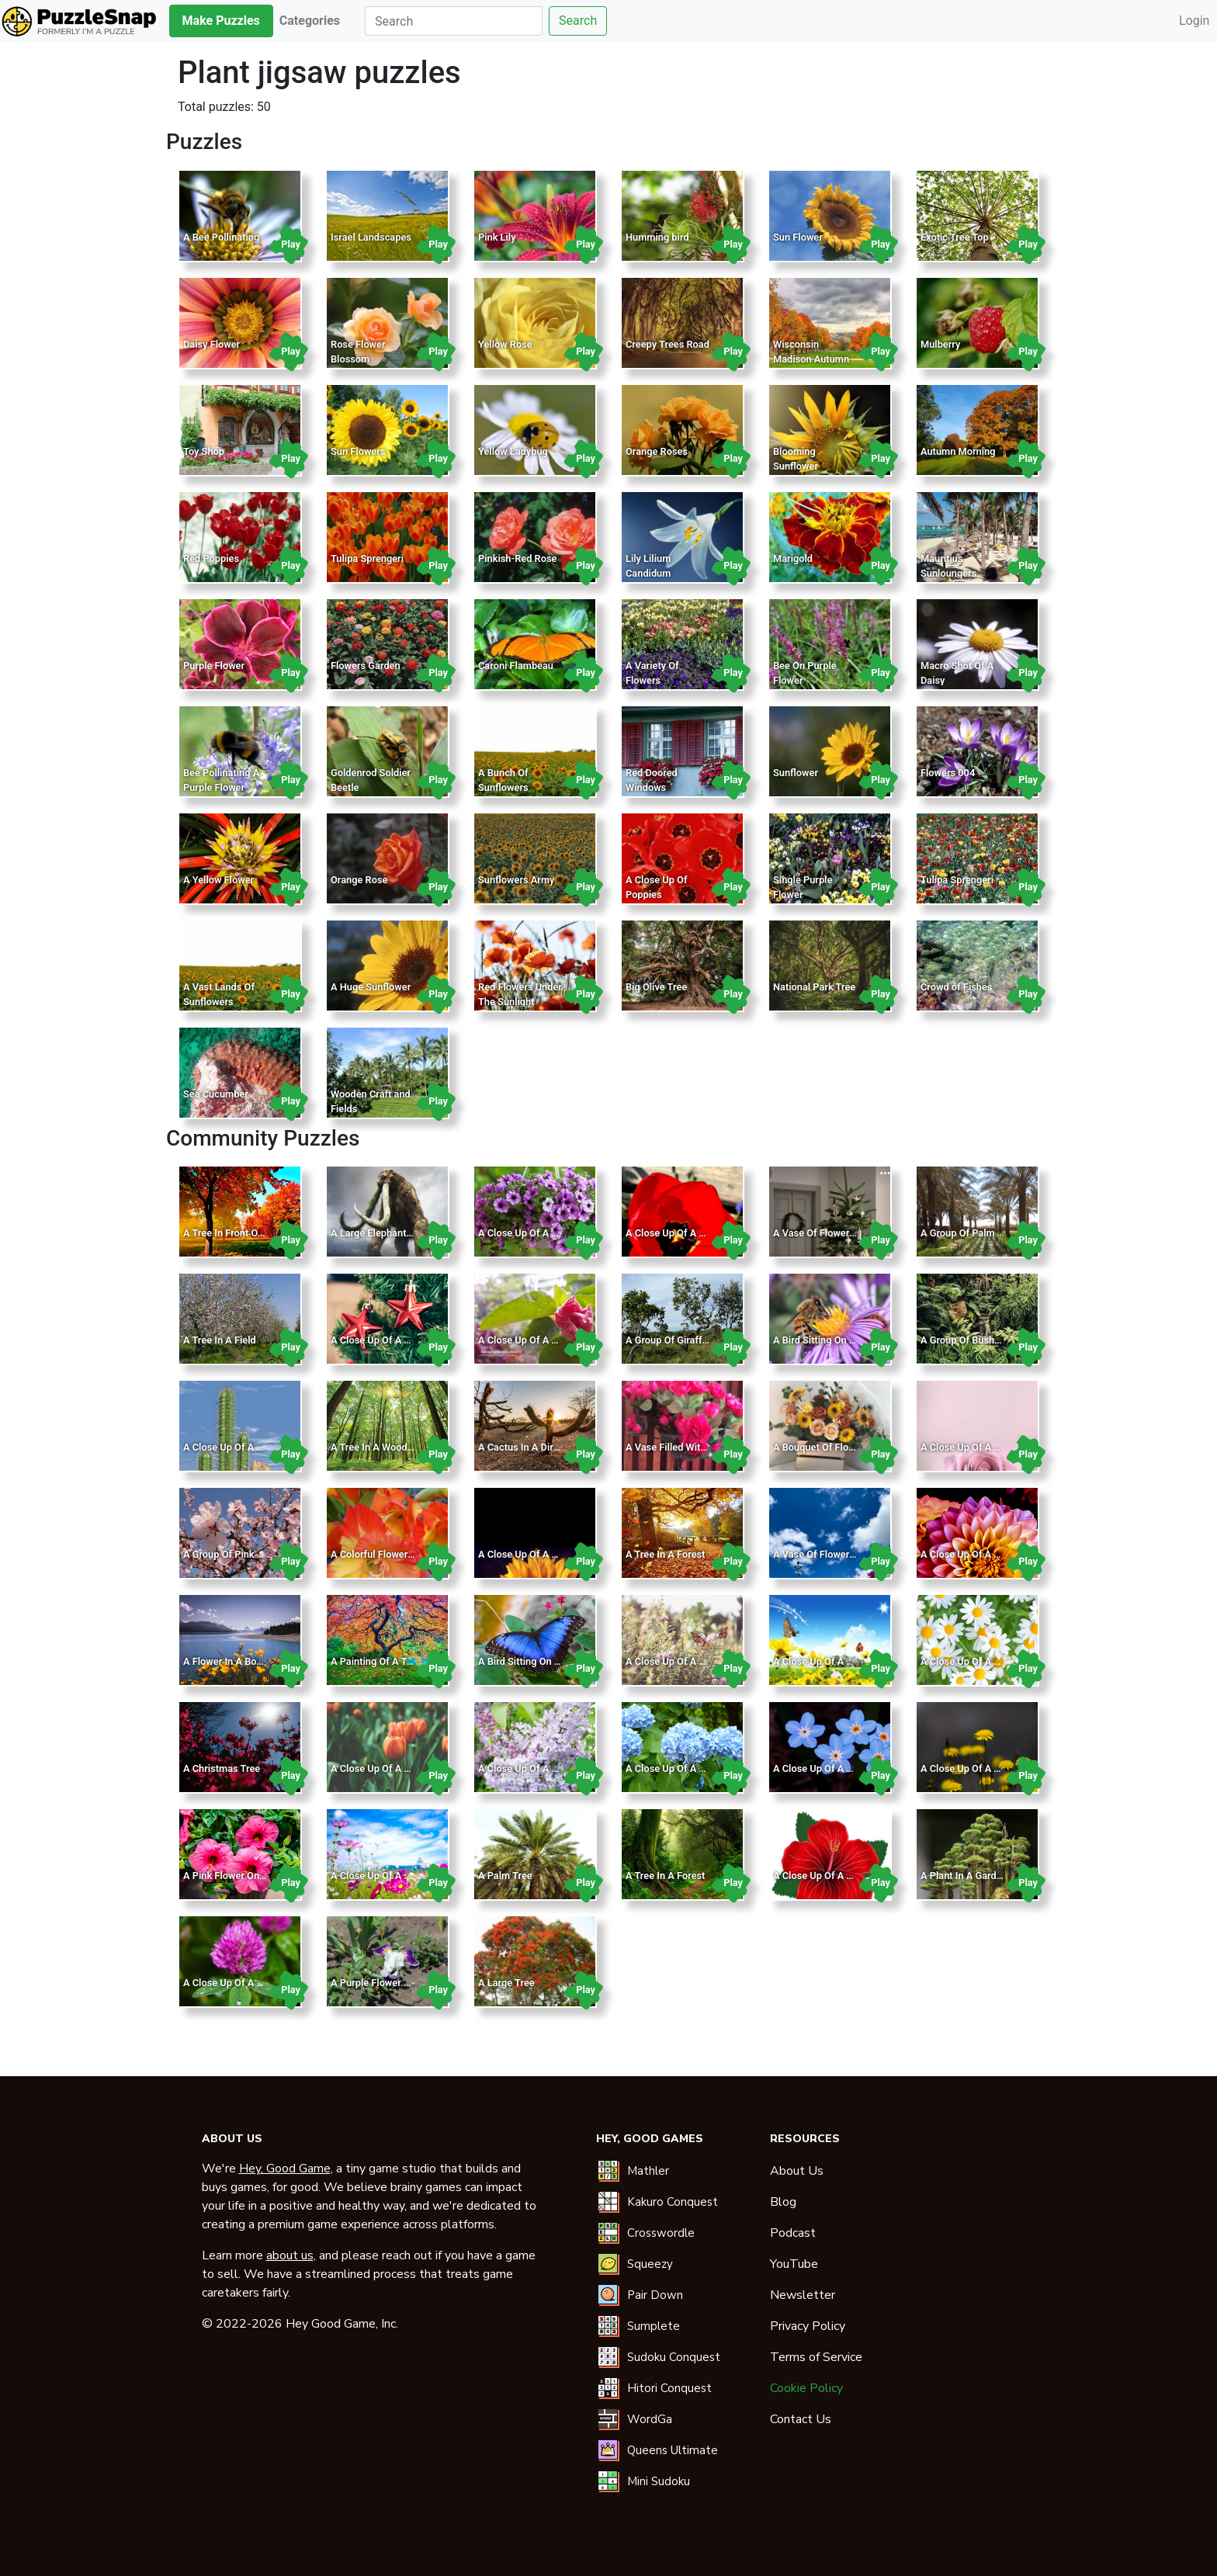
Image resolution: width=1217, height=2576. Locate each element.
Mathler (648, 2171)
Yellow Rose (505, 344)
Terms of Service (816, 2357)
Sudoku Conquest (673, 2357)
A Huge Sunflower (371, 987)
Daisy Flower (211, 344)
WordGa (649, 2419)
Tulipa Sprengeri (367, 558)
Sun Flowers (358, 451)
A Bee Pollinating (221, 237)
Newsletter (802, 2295)
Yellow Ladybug (513, 451)
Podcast (793, 2232)
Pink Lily (497, 237)
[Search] (454, 21)
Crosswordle (661, 2233)
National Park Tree (814, 987)
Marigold (793, 558)
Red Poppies (211, 558)
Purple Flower (213, 665)
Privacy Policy (807, 2326)
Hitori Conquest (669, 2388)
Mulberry (940, 344)
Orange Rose (359, 880)
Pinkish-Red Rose (517, 558)
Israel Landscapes (371, 237)
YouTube (794, 2264)
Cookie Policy (806, 2388)
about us (290, 2255)
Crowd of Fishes (956, 987)
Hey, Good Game (285, 2168)
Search (578, 20)
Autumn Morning (958, 451)
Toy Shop (203, 451)
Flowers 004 (948, 772)
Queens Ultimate (672, 2450)
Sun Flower (798, 237)
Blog (783, 2201)
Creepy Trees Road (667, 344)
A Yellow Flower (218, 880)
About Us (796, 2170)
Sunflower (795, 772)
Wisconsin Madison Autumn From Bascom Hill (812, 359)
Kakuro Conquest (672, 2202)
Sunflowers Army (516, 880)
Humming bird (657, 237)
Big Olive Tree (656, 987)
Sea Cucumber (215, 1094)
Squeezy (650, 2264)
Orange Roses (657, 451)
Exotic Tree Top (955, 237)
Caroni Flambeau (515, 665)
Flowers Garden (365, 665)
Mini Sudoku (658, 2481)
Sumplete (653, 2326)
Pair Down (655, 2295)
